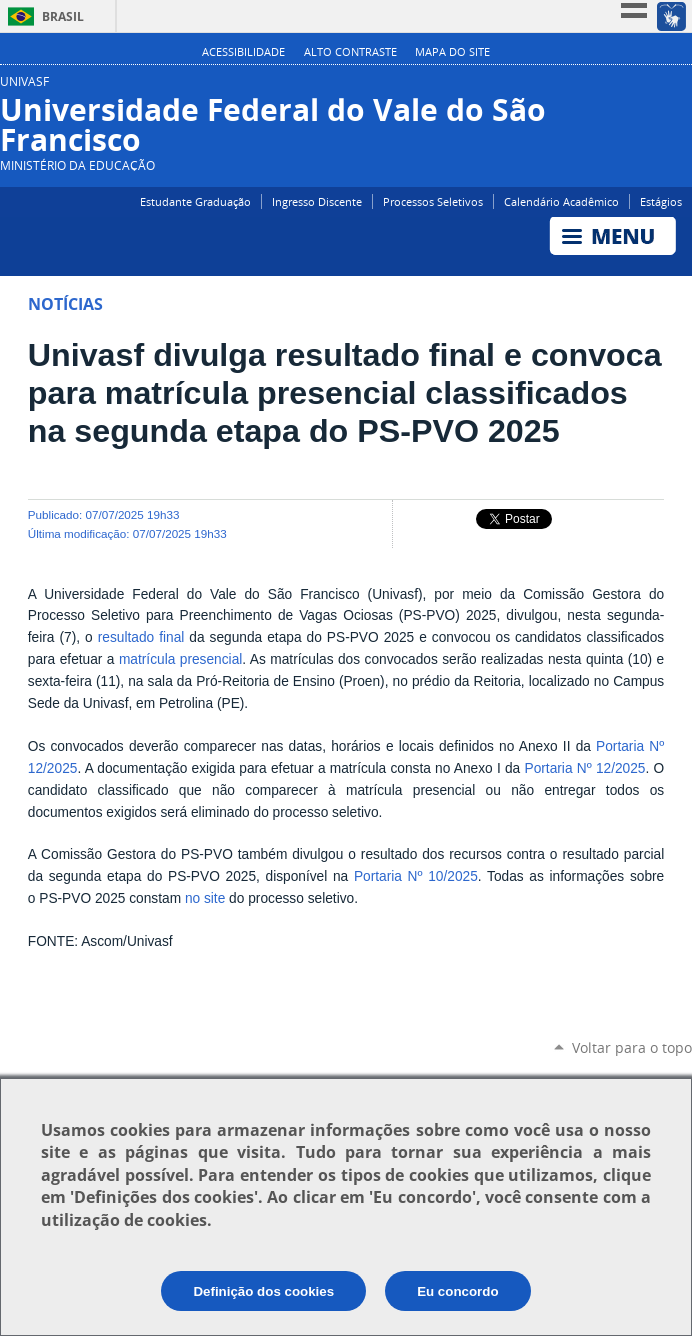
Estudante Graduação (195, 201)
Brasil (63, 16)
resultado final (141, 637)
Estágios (661, 201)
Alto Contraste (350, 52)
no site (205, 898)
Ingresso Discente (317, 201)
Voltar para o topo (632, 1047)
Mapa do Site (452, 52)
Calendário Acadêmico (561, 201)
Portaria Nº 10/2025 (416, 876)
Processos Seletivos (433, 201)
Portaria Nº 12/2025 (584, 768)
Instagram (679, 89)
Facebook (649, 89)
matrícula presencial (180, 659)
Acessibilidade (243, 52)
